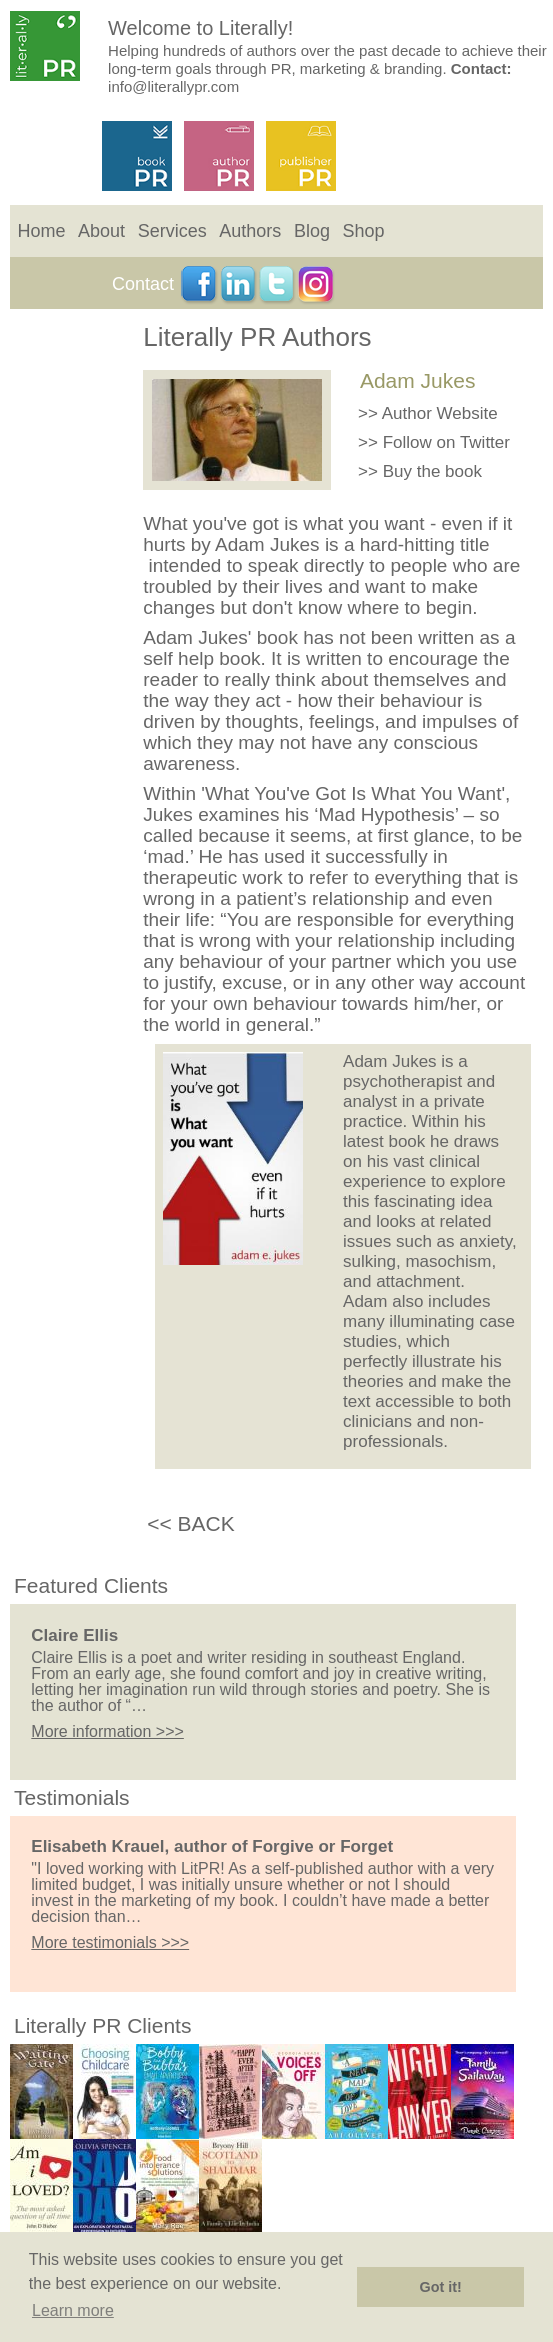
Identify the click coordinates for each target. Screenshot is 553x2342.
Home (41, 231)
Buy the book (432, 471)
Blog (312, 231)
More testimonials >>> (110, 1942)
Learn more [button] (73, 2310)
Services (172, 231)
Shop (364, 231)
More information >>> (107, 1731)
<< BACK (191, 1523)
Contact (143, 284)
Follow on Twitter (446, 442)
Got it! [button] (441, 2287)
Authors (250, 231)
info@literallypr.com (173, 86)
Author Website (440, 413)
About (101, 231)
